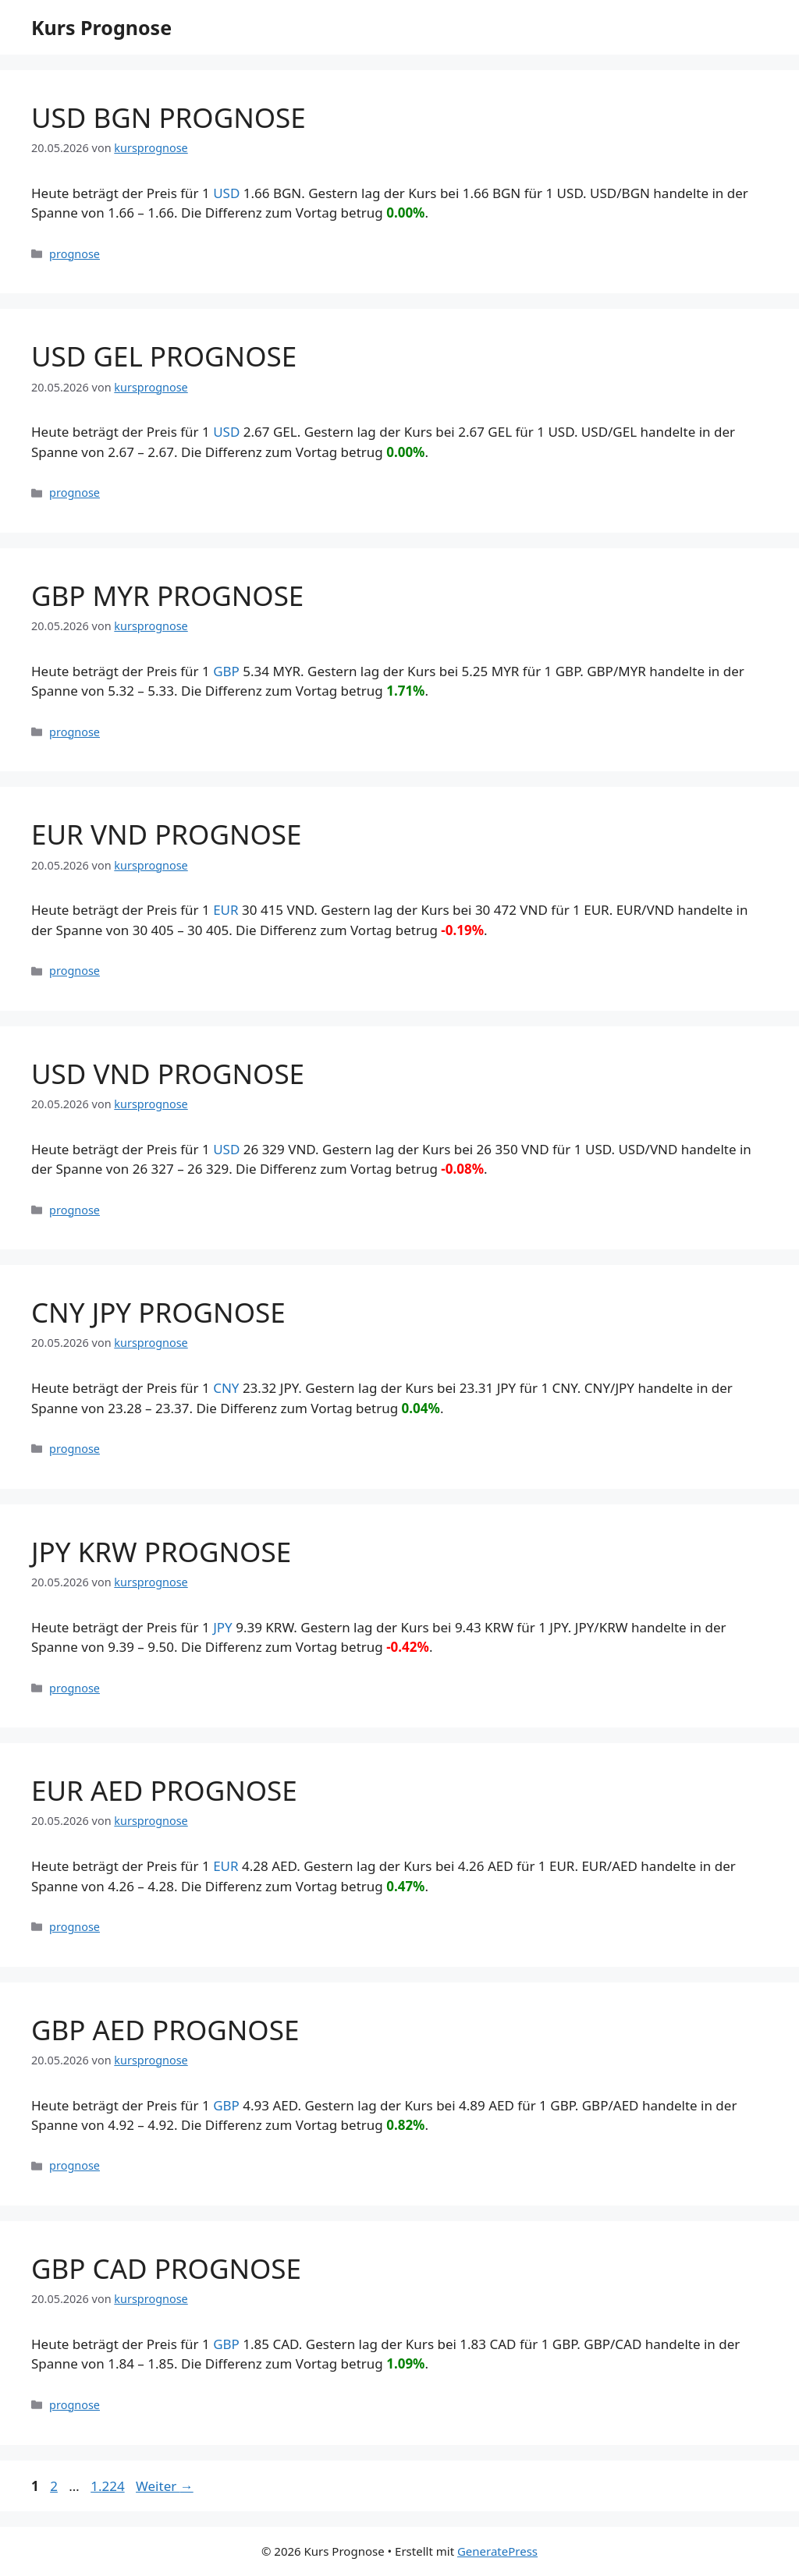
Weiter (165, 2486)
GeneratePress (497, 2551)
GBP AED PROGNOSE (165, 2029)
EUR (225, 910)
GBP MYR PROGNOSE (167, 595)
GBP (226, 671)
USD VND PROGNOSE (167, 1073)
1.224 (107, 2486)
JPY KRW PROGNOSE (161, 1551)
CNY (226, 1388)
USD (226, 193)
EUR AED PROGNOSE (164, 1790)
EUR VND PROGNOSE (166, 834)
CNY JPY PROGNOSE (158, 1312)
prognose (74, 253)
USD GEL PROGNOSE (164, 356)
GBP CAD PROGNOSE (166, 2268)
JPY (223, 1627)
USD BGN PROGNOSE (168, 117)
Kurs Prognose (101, 27)
